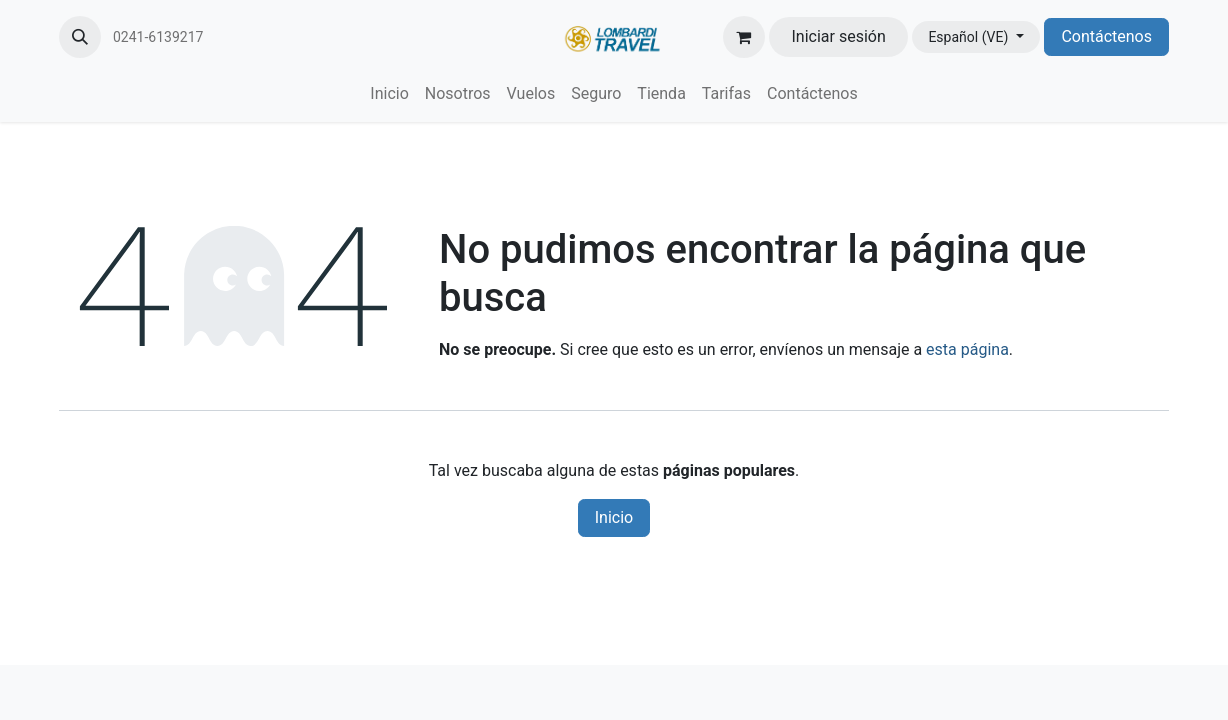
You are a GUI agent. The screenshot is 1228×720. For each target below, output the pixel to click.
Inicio (614, 517)
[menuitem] (389, 94)
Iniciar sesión (839, 36)
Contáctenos (1106, 36)
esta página (967, 349)
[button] (80, 37)
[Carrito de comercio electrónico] (744, 37)
